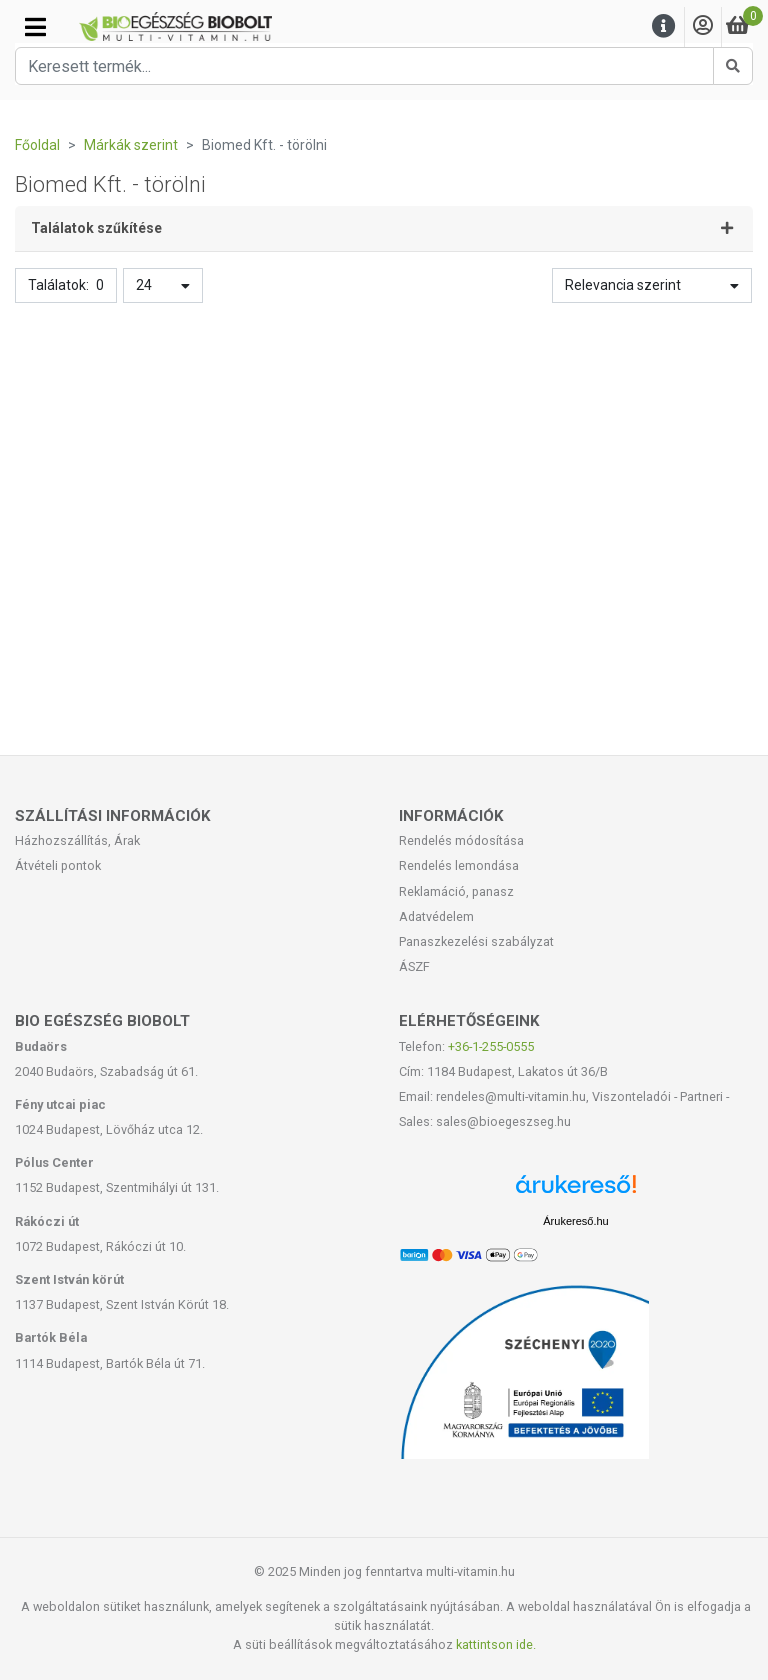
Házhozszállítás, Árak (77, 840)
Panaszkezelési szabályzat (476, 941)
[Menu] (664, 26)
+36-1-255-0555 (491, 1046)
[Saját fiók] (703, 26)
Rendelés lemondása (459, 865)
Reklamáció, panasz (456, 891)
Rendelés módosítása (461, 840)
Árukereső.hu (575, 1221)
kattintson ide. (496, 1644)
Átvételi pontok (58, 865)
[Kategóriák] (35, 27)
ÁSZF (414, 966)
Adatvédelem (436, 916)
